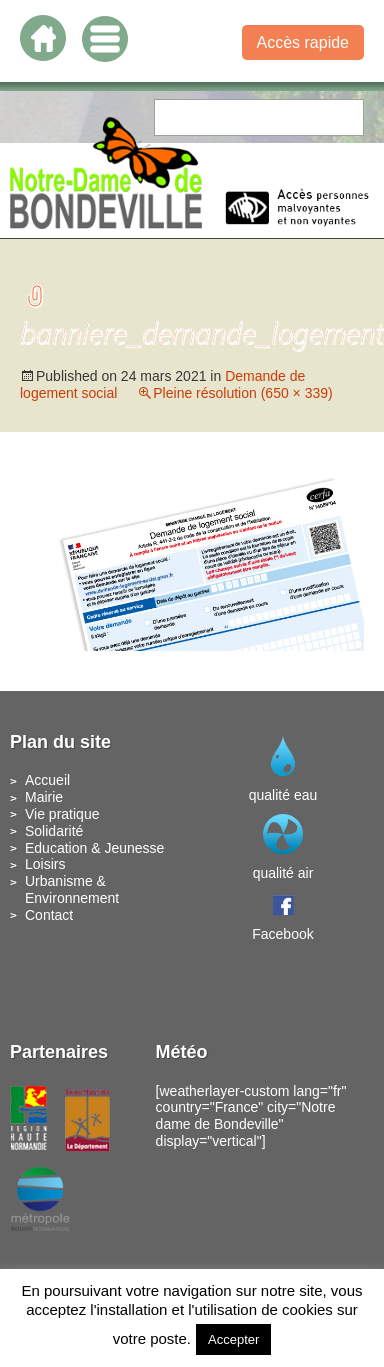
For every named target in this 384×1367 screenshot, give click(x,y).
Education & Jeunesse (94, 848)
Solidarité (54, 831)
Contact (49, 915)
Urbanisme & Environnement (72, 889)
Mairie (44, 797)
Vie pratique (62, 814)
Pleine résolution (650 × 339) (242, 393)
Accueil (47, 780)
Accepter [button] (233, 1339)
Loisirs (45, 864)
